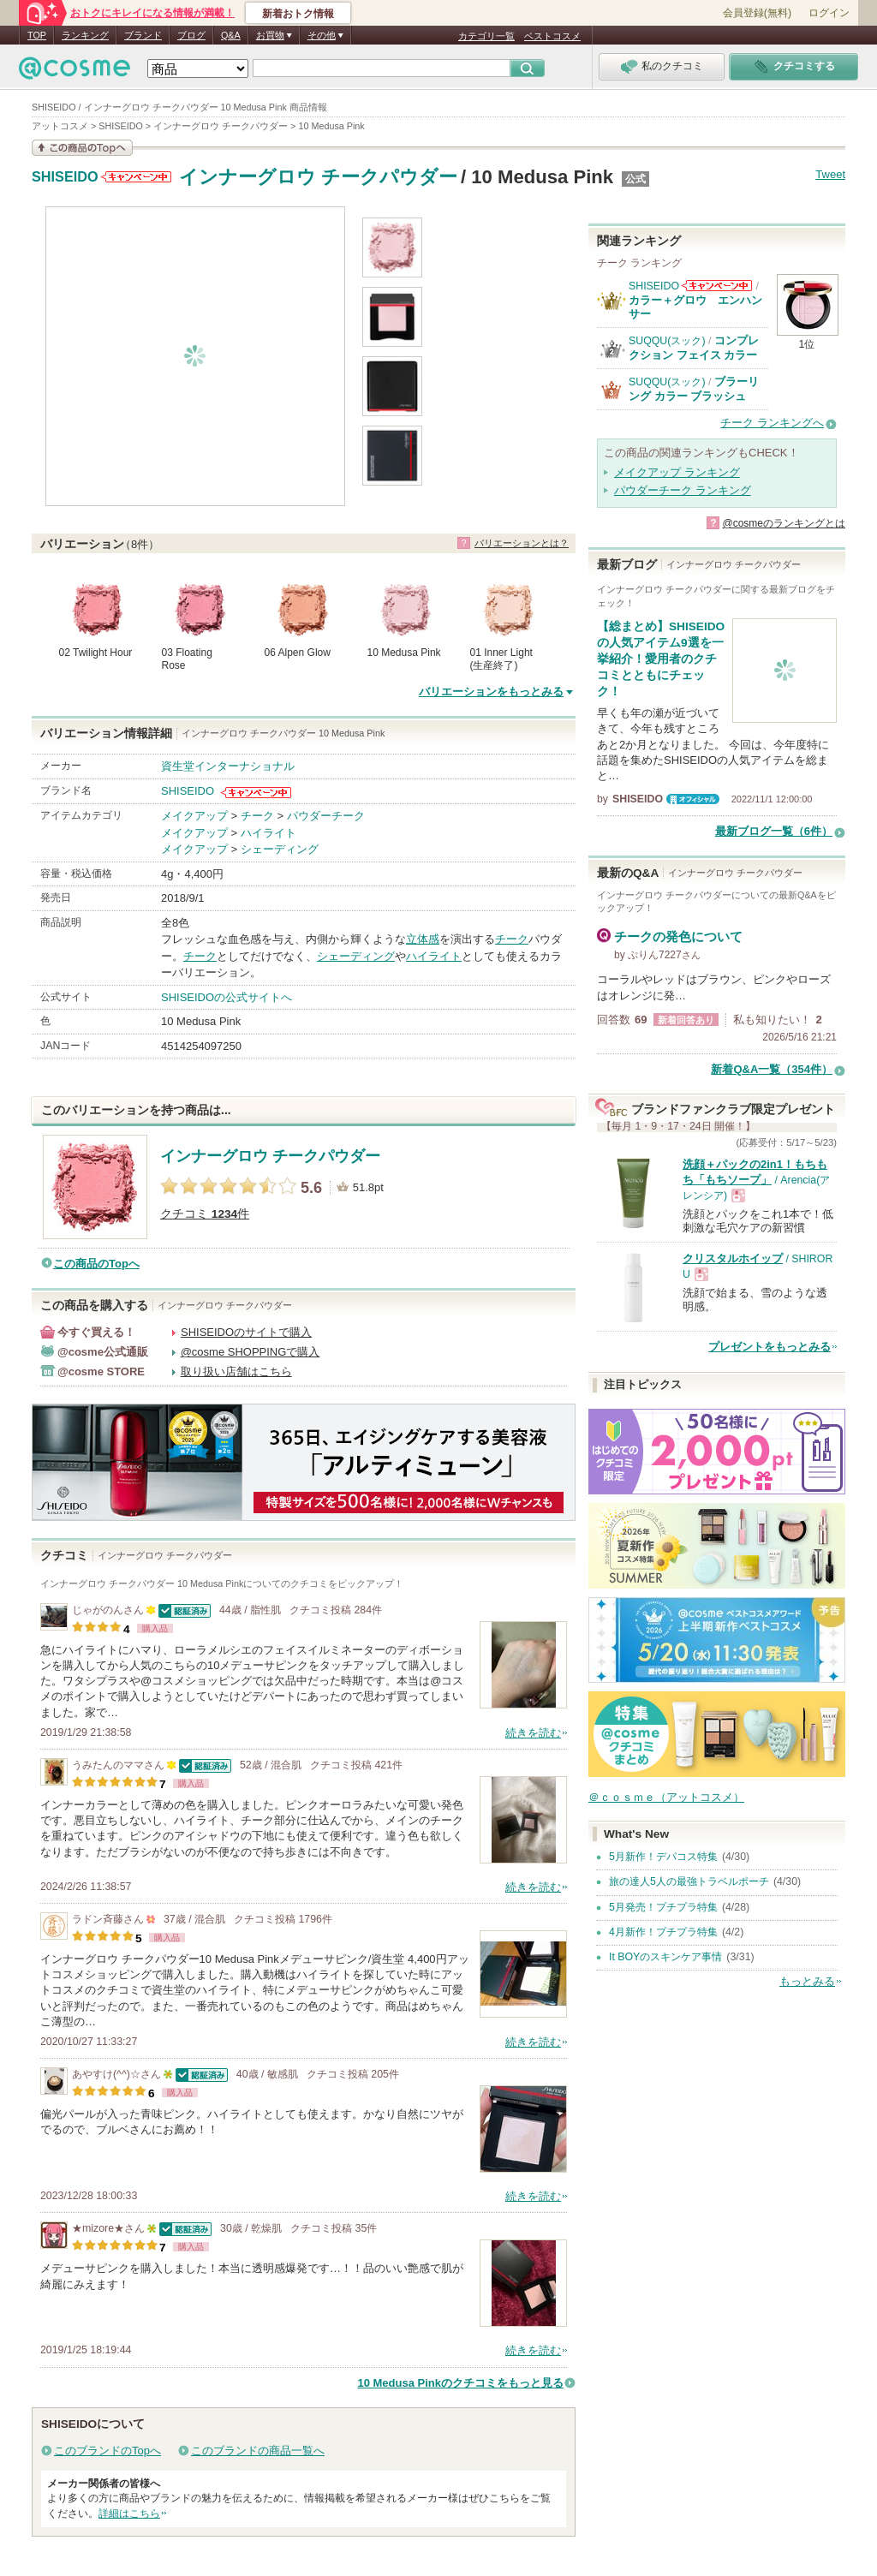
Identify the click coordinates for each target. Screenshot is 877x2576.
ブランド (143, 35)
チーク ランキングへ (772, 422)
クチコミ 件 (204, 1214)
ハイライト (268, 832)
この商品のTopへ (96, 1263)
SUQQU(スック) (667, 341)
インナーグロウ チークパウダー (318, 177)
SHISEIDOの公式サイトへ (226, 997)
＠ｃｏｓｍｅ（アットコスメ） (666, 1797)
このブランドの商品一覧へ (258, 2450)
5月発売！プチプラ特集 (663, 1907)
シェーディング (280, 849)
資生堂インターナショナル (228, 766)
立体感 (422, 939)
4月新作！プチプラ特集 (663, 1932)
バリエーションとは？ (521, 543)
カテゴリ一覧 (486, 36)
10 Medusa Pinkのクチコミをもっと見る (460, 2382)
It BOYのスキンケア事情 (665, 1957)
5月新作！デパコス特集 (663, 1857)
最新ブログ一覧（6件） (773, 831)
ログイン (829, 13)
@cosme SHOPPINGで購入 (250, 1351)
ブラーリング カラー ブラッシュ (694, 388)
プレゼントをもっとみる (769, 1346)
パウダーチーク (326, 815)
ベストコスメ (552, 36)
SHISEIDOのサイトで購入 (246, 1332)
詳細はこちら (129, 2513)
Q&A (231, 35)
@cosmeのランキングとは (783, 523)
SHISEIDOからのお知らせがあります (136, 176)
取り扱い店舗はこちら (236, 1371)
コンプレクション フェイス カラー (694, 347)
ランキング (85, 35)
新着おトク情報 (298, 14)
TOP (36, 35)
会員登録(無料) (757, 13)
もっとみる (807, 1981)
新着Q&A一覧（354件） (771, 1069)
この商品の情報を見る (82, 148)
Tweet (830, 174)
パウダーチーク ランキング (682, 490)
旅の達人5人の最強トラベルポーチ (689, 1881)
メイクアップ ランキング (677, 472)
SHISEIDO (65, 177)
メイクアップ (194, 815)
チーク (257, 815)
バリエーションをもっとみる (491, 691)
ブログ (191, 35)
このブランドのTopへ (107, 2450)
